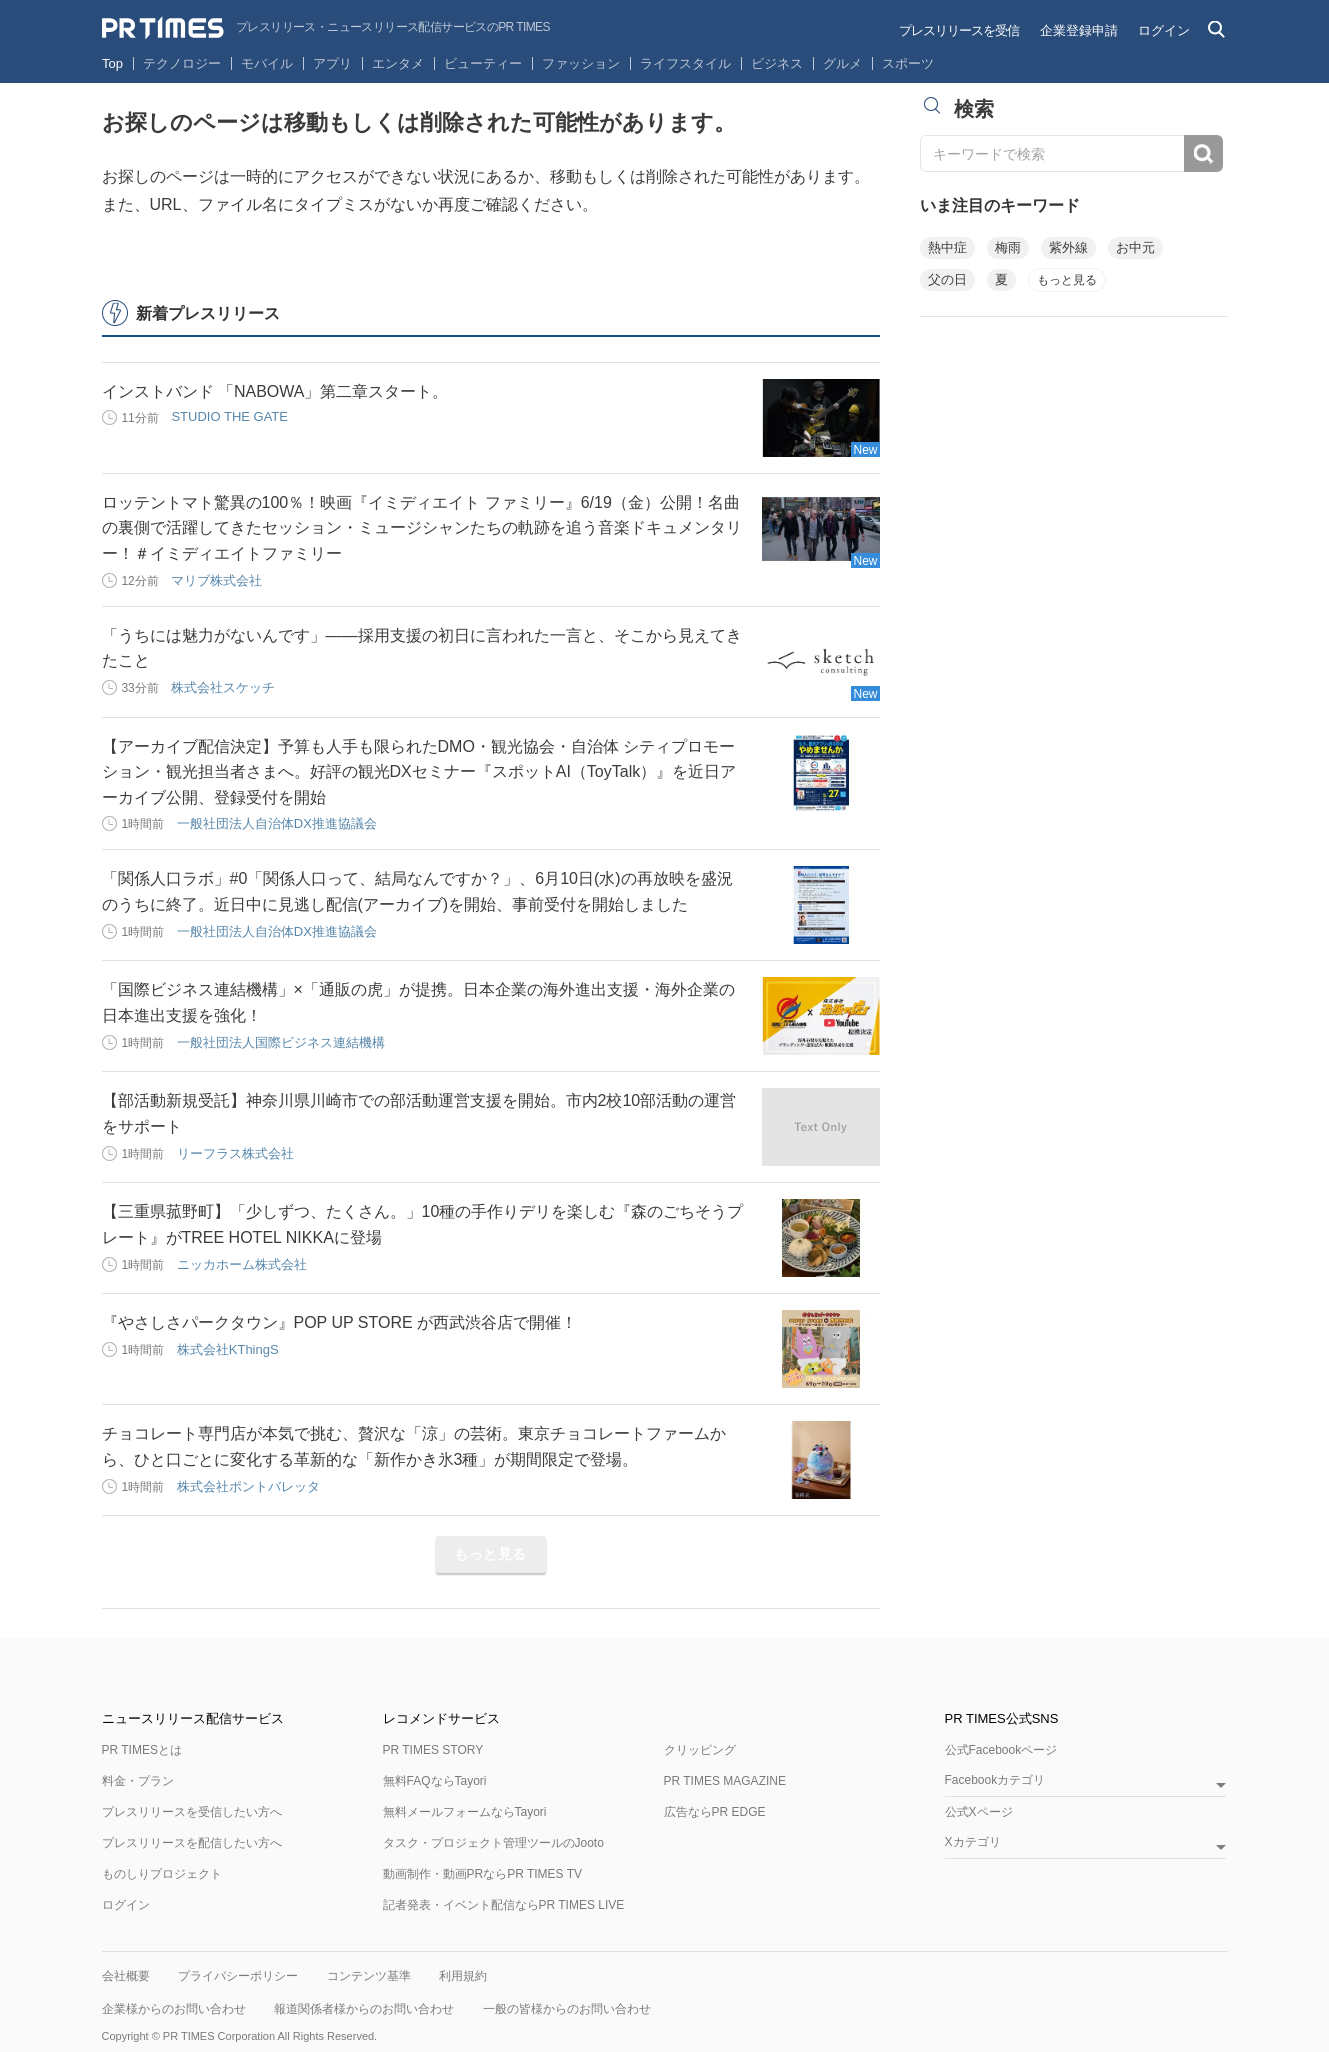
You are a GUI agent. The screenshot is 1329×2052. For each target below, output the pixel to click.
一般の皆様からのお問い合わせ (567, 2009)
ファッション (581, 63)
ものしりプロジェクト (162, 1874)
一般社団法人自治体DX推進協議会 (277, 823)
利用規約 (463, 1976)
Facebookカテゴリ (995, 1780)
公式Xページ (979, 1812)
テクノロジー (182, 63)
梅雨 (1008, 247)
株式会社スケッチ (223, 687)
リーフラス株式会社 (235, 1153)
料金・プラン (138, 1781)
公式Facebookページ (1001, 1750)
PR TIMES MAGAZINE (725, 1781)
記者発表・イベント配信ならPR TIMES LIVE (504, 1905)
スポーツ (908, 63)
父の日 (947, 279)
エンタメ (398, 63)
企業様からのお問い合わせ (174, 2009)
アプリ (332, 63)
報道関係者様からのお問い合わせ (364, 2009)
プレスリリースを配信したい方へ (192, 1843)
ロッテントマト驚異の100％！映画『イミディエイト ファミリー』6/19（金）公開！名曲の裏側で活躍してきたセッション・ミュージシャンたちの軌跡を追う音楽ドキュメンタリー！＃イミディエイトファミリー (422, 528)
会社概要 (126, 1976)
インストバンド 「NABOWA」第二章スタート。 (275, 391)
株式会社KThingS (228, 1349)
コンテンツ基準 (369, 1976)
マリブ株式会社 (216, 580)
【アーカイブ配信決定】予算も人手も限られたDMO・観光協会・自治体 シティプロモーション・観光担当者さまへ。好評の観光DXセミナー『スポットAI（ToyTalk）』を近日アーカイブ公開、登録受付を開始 (419, 772)
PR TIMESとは (142, 1750)
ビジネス (777, 63)
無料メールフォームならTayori (465, 1812)
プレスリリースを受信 (959, 30)
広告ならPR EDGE (715, 1812)
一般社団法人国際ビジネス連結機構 (281, 1042)
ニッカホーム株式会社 (242, 1264)
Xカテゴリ (973, 1842)
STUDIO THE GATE (229, 416)
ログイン (1164, 30)
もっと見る (490, 1554)
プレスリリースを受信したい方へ (192, 1812)
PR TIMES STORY (433, 1750)
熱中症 (947, 247)
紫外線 (1068, 247)
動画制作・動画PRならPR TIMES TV (483, 1874)
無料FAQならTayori (435, 1781)
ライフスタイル (685, 63)
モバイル (267, 63)
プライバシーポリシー (238, 1976)
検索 (1203, 153)
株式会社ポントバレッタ (248, 1486)
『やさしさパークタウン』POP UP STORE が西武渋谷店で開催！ (340, 1322)
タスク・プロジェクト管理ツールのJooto (493, 1843)
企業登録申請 (1079, 30)
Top (112, 63)
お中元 (1135, 247)
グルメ (842, 63)
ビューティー (483, 63)
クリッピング (700, 1750)
